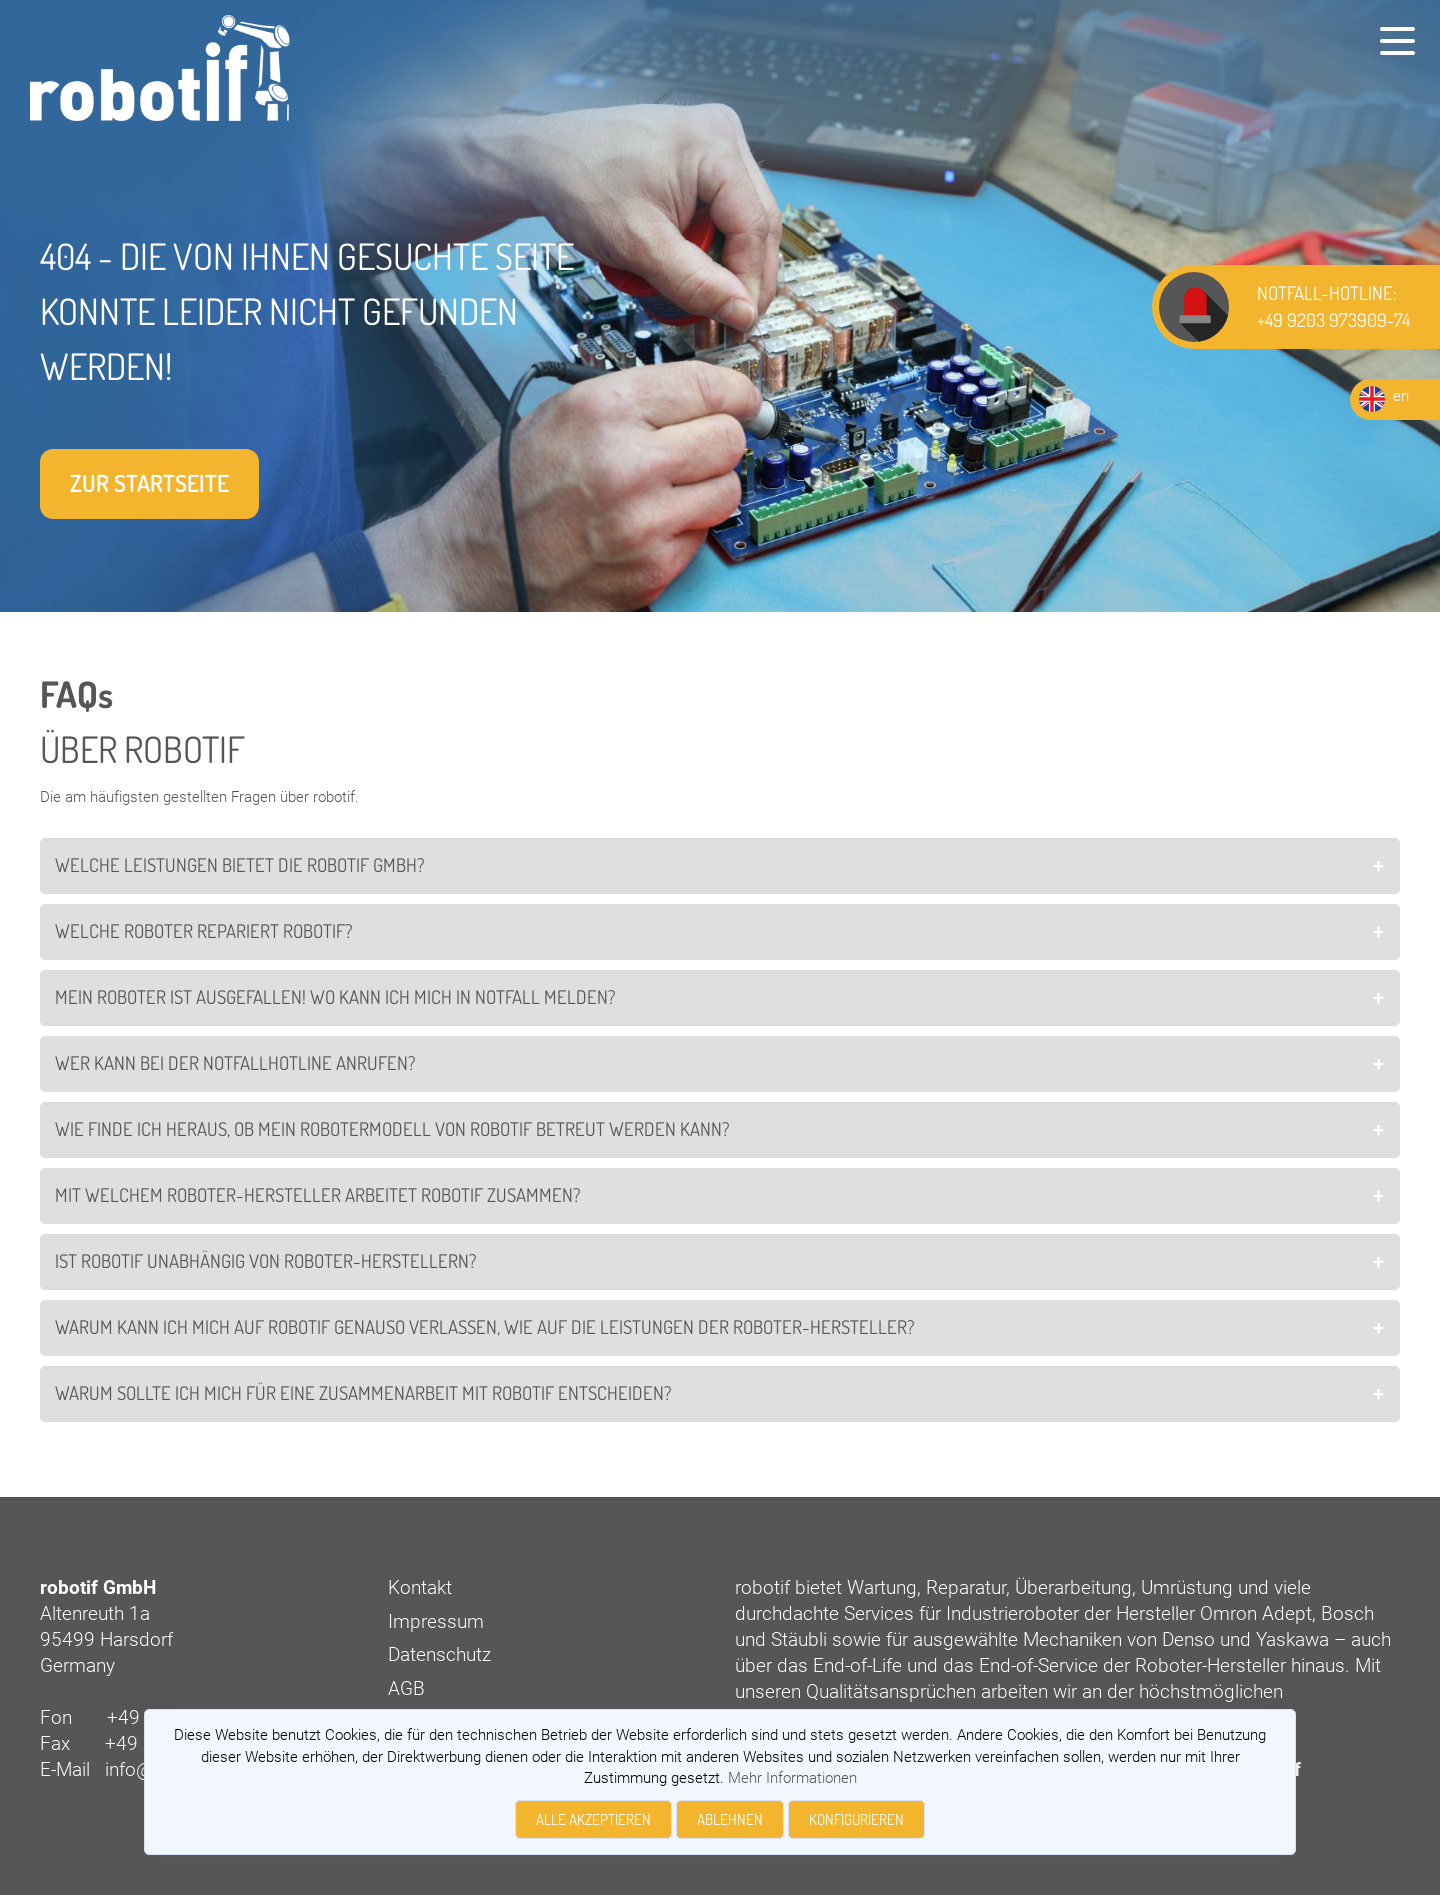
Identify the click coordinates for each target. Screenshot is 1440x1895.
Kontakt (420, 1588)
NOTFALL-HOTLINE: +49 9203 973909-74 (1333, 306)
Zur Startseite (149, 483)
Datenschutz (439, 1655)
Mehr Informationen (792, 1778)
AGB (406, 1689)
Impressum (436, 1622)
